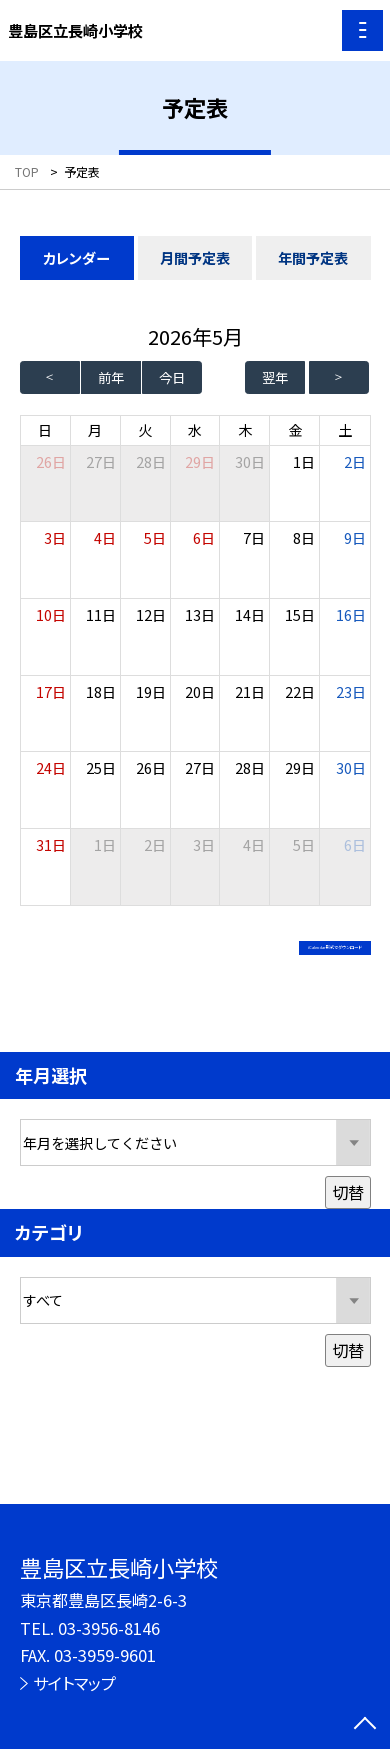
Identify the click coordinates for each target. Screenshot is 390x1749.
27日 (101, 462)
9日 (355, 538)
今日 (172, 377)
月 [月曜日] (95, 430)
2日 (355, 462)
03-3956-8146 (109, 1628)
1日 (304, 462)
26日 (151, 768)
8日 (304, 538)
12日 (151, 615)
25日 (101, 768)
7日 (254, 538)
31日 (51, 845)
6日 (204, 538)
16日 (351, 615)
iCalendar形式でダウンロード (241, 953)
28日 (151, 462)
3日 (55, 538)
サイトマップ (74, 1683)
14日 (250, 615)
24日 (51, 768)
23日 (351, 692)
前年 (111, 377)
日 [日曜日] (45, 430)
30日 (250, 462)
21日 (250, 692)
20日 (200, 692)
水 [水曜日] (195, 430)
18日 (101, 692)
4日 (105, 538)
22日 (300, 692)
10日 (51, 615)
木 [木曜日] (245, 430)
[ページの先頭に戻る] (365, 1725)
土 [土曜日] (345, 430)
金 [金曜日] (295, 430)
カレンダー (76, 258)
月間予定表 (195, 258)
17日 (51, 692)
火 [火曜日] (145, 430)
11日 (101, 615)
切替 (348, 1214)
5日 (155, 538)
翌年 (275, 377)
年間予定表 (313, 258)
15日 (300, 615)
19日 (151, 692)
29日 (200, 462)
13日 (200, 615)
